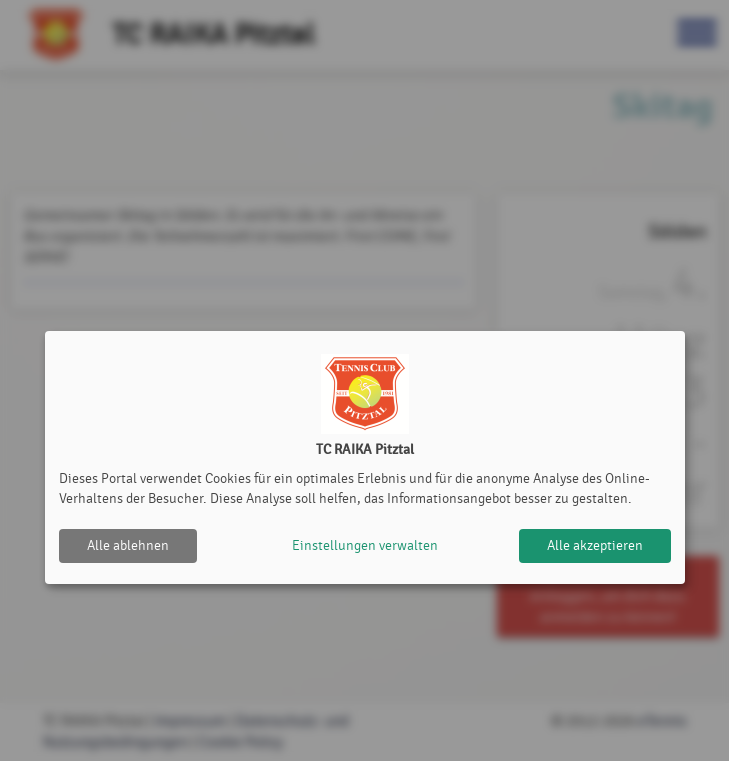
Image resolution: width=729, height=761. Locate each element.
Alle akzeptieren (595, 545)
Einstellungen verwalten (365, 545)
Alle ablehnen (128, 545)
